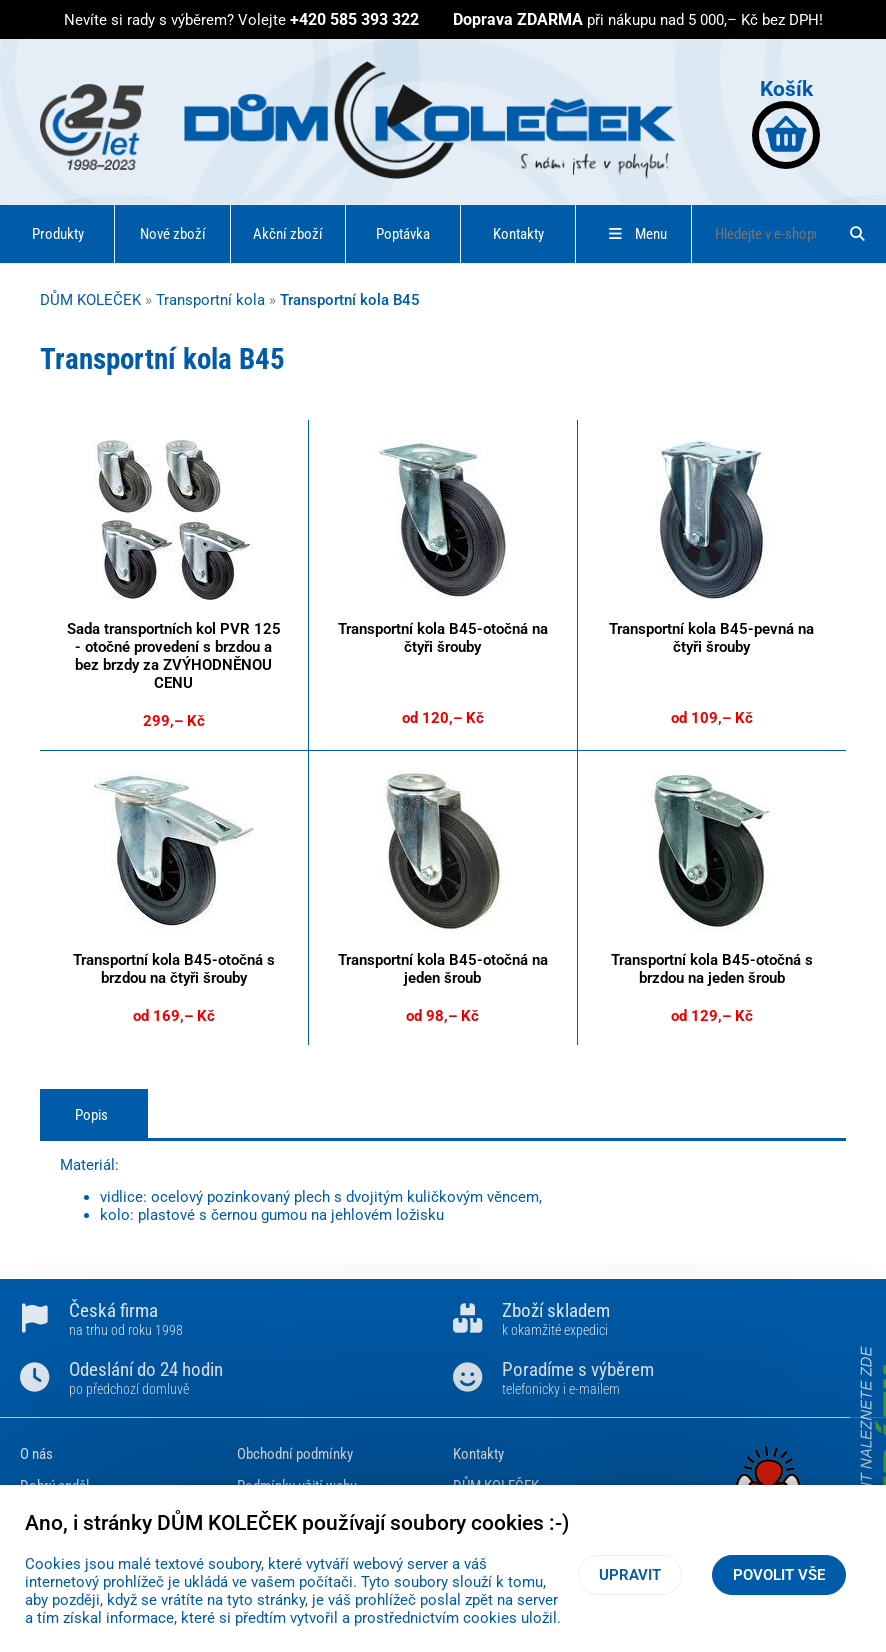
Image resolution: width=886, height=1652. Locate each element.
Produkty (58, 234)
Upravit (630, 1575)
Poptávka (403, 234)
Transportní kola (210, 300)
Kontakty (518, 234)
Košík (786, 122)
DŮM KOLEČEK (90, 300)
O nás (36, 1454)
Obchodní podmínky (295, 1454)
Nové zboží (173, 234)
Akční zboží (288, 234)
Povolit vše (779, 1575)
